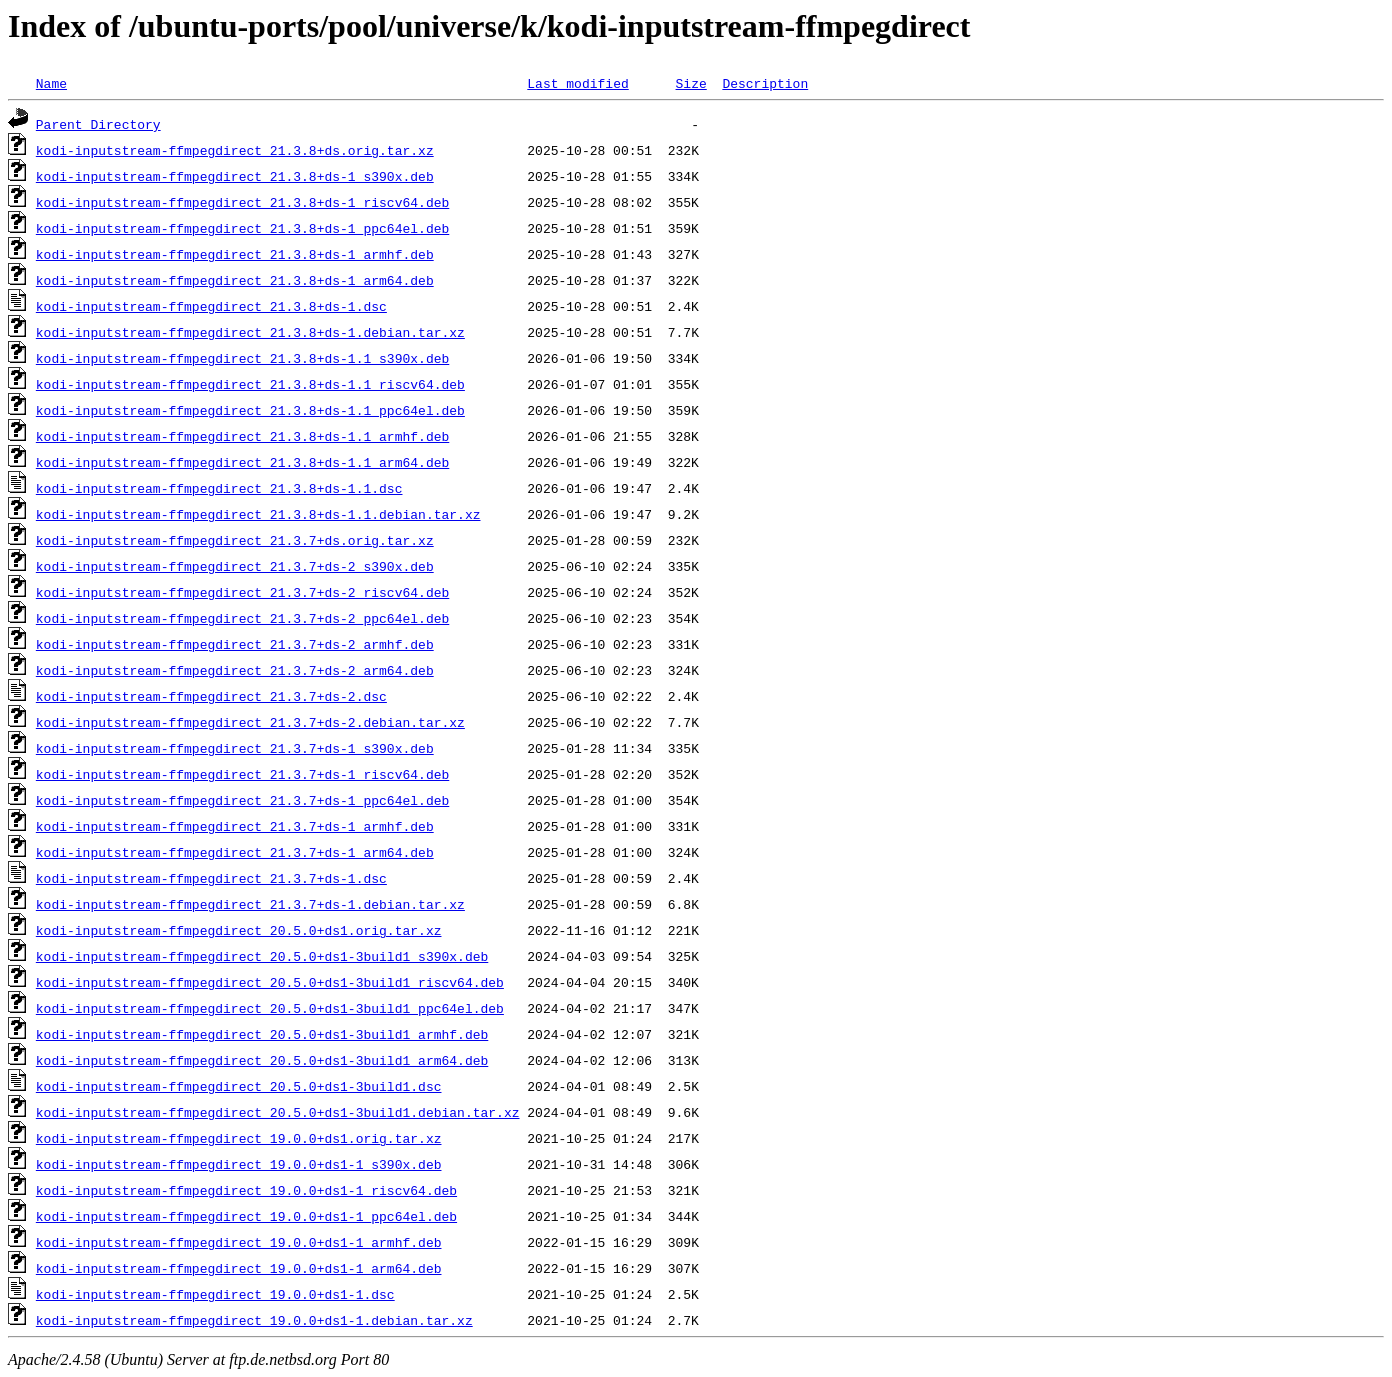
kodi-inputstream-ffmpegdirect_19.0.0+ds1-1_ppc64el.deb (246, 1216)
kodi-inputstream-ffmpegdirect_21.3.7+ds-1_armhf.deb (235, 826)
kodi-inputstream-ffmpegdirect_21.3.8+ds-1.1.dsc (219, 488)
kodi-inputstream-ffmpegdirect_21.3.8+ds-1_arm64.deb (235, 280)
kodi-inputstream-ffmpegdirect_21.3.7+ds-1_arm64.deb (235, 852)
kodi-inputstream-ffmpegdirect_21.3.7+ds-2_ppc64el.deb (242, 618)
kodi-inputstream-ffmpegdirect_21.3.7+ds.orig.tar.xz (235, 540)
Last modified (577, 83)
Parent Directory (98, 124)
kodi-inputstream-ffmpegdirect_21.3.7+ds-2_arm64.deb (235, 670)
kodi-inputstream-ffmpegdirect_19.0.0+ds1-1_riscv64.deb (246, 1190)
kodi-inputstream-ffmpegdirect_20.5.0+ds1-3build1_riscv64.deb (270, 982)
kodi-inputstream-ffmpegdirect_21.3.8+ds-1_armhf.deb (235, 254)
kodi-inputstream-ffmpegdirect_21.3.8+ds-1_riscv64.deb (242, 202)
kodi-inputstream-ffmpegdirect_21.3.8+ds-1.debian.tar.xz (250, 332)
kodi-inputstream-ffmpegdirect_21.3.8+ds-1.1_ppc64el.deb (250, 410)
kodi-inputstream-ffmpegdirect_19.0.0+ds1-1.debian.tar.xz (254, 1320)
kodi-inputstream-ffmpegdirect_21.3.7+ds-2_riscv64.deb (242, 592)
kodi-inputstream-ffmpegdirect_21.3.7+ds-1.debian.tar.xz (250, 904)
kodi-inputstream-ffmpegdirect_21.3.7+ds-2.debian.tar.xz (250, 722)
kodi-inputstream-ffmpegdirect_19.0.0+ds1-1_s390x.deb (239, 1164)
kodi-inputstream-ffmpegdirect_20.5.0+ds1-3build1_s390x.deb (262, 956)
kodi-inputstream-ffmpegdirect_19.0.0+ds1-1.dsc (215, 1294)
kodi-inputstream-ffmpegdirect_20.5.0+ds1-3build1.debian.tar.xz (278, 1112)
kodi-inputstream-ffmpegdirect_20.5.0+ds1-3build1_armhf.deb (262, 1034)
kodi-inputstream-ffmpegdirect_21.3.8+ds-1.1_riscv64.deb (250, 384)
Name (51, 83)
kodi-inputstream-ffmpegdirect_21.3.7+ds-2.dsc (211, 696)
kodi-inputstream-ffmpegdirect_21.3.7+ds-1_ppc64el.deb (242, 800)
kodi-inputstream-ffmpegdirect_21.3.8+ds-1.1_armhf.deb (242, 436)
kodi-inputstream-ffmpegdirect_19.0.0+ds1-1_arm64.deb (239, 1268)
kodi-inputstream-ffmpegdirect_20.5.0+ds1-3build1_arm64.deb (262, 1060)
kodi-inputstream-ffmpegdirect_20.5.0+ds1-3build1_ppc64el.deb (270, 1008)
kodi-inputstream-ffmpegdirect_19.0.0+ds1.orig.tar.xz (239, 1138)
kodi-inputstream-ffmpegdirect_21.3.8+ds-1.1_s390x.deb (242, 358)
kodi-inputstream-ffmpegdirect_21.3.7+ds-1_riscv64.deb (242, 774)
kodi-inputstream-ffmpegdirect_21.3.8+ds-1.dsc (211, 306)
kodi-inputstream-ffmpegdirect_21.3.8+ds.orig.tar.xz (235, 150)
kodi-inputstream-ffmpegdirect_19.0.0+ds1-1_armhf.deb (239, 1242)
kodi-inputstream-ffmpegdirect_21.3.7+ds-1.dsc (211, 878)
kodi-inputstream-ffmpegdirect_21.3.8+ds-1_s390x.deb (235, 176)
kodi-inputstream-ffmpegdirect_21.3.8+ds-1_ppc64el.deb (242, 228)
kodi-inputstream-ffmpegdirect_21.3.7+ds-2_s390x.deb (235, 566)
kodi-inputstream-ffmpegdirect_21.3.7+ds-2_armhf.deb (235, 644)
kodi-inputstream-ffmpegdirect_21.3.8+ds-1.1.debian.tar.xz (258, 514)
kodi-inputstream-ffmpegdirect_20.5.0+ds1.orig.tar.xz (239, 930)
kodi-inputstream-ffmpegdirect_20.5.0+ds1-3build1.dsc (239, 1086)
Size (690, 83)
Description (765, 83)
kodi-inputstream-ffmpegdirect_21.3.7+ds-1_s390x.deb (235, 748)
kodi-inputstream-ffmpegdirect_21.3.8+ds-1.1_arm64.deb (242, 462)
